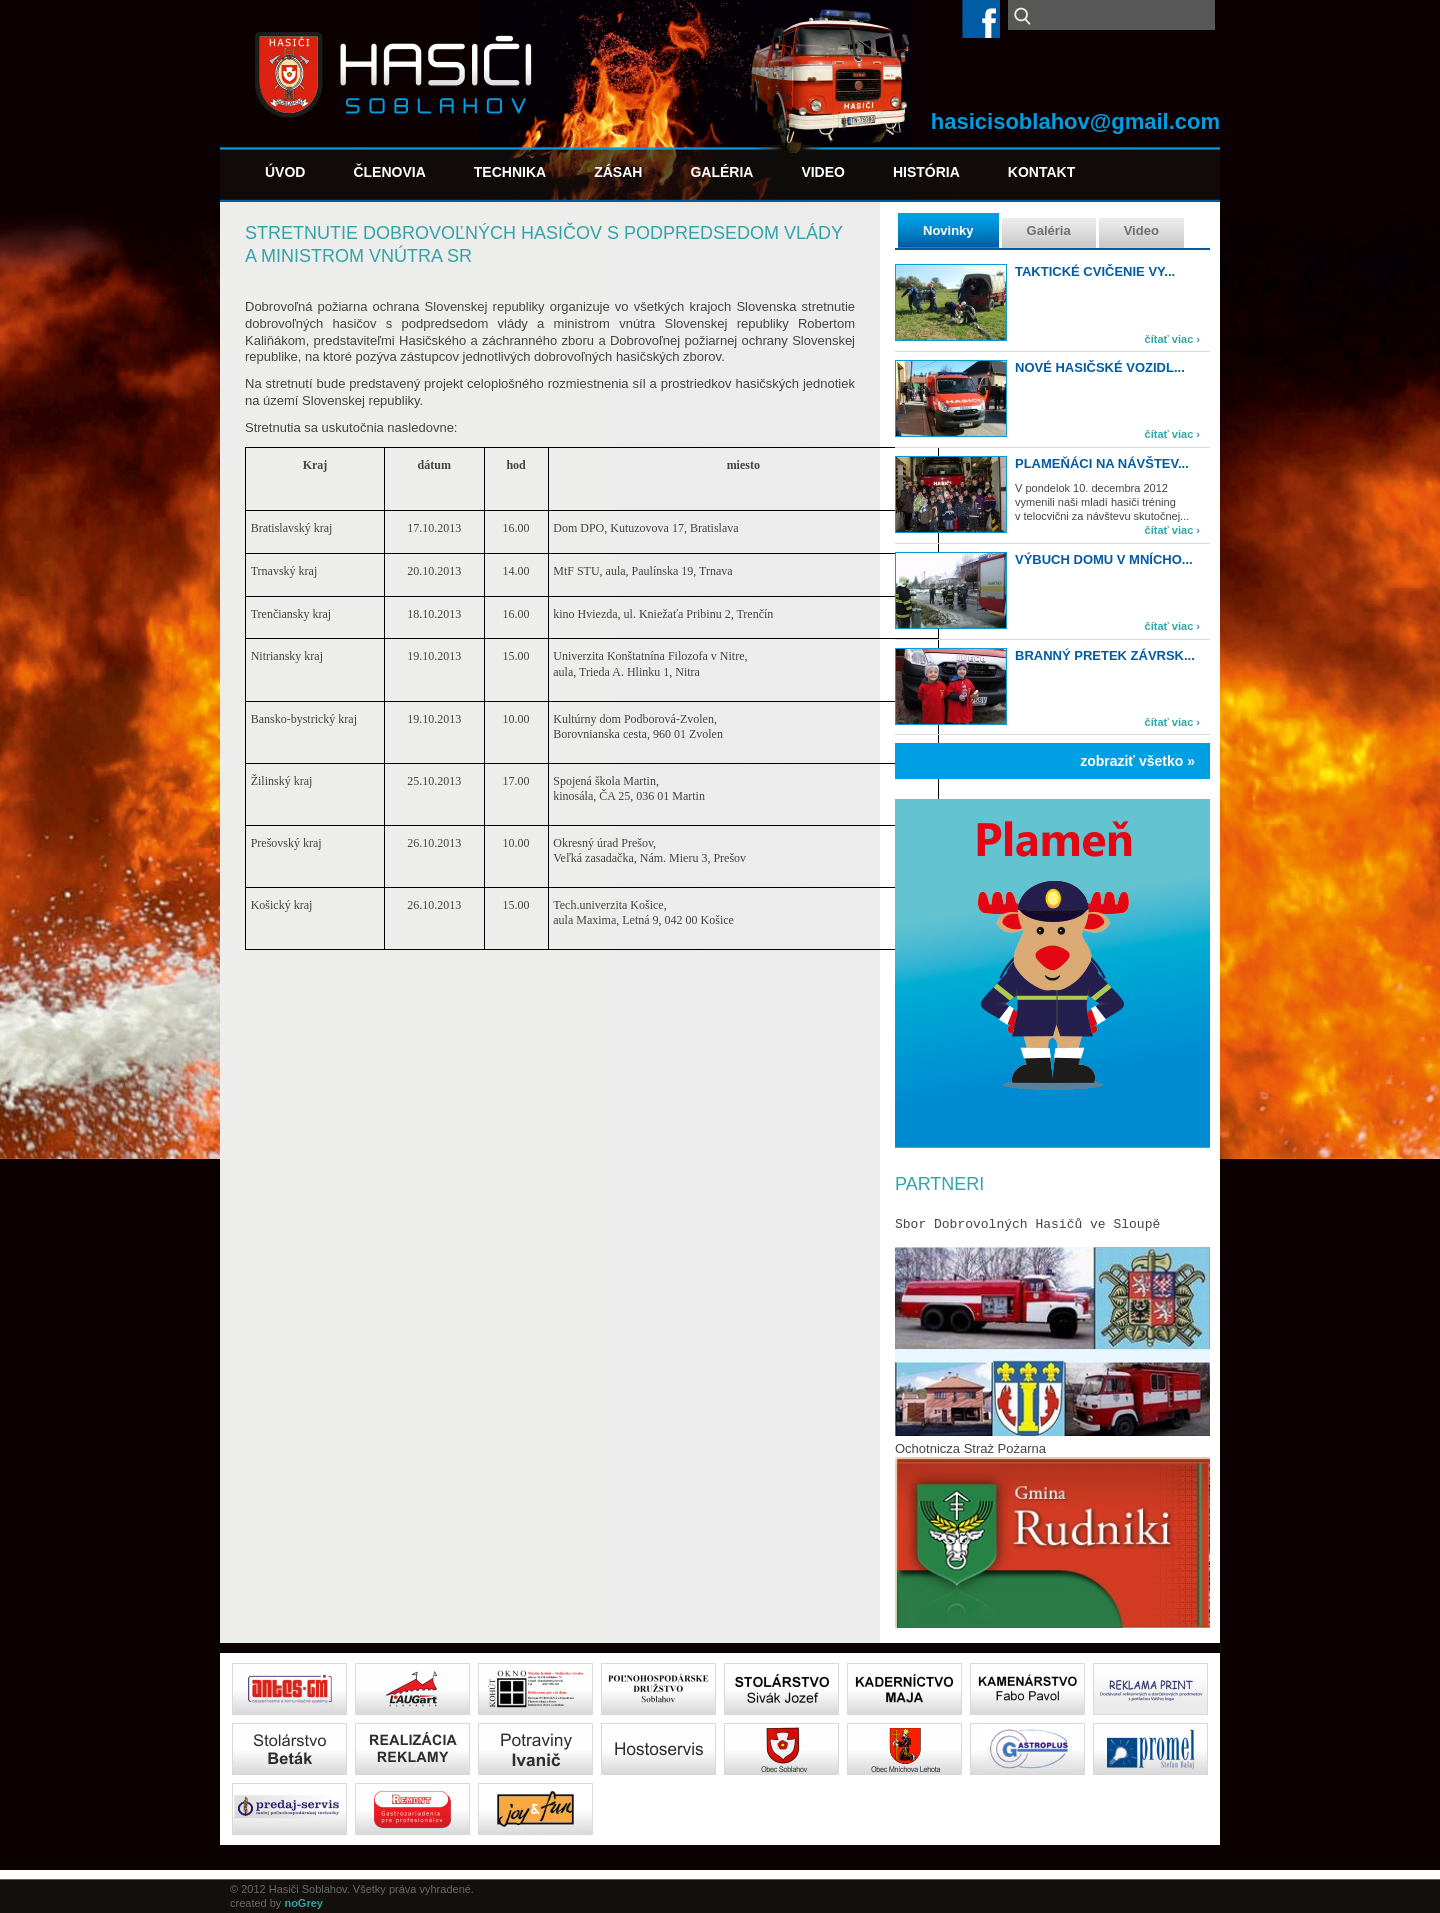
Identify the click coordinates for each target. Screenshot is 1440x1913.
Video (823, 172)
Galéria (721, 172)
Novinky (948, 230)
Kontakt (1041, 172)
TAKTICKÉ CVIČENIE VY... (1095, 271)
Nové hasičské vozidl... (1100, 367)
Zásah (618, 172)
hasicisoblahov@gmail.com (1075, 121)
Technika (510, 172)
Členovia (389, 172)
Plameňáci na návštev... (1102, 463)
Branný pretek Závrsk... (1105, 655)
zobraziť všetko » (1137, 761)
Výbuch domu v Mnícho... (1104, 559)
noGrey (303, 1903)
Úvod (285, 172)
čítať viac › (1172, 339)
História (926, 172)
